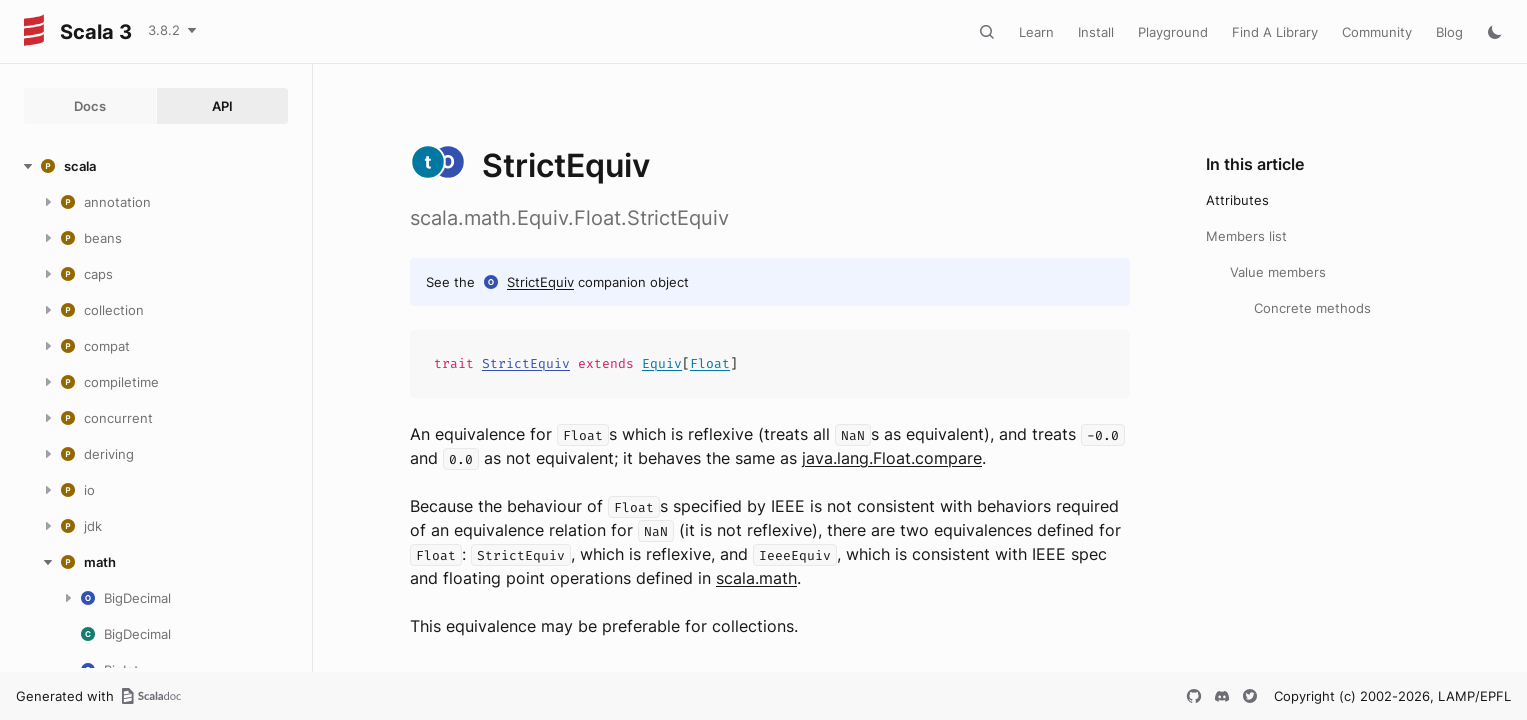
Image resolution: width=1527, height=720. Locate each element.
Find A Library (1275, 32)
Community (1377, 32)
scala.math (756, 578)
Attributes (1237, 200)
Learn (1036, 32)
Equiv (662, 363)
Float (710, 363)
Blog (1449, 32)
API (222, 106)
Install (1096, 32)
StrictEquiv (540, 282)
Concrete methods (1312, 308)
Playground (1173, 32)
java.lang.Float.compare (892, 458)
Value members (1278, 272)
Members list (1246, 236)
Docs (90, 106)
